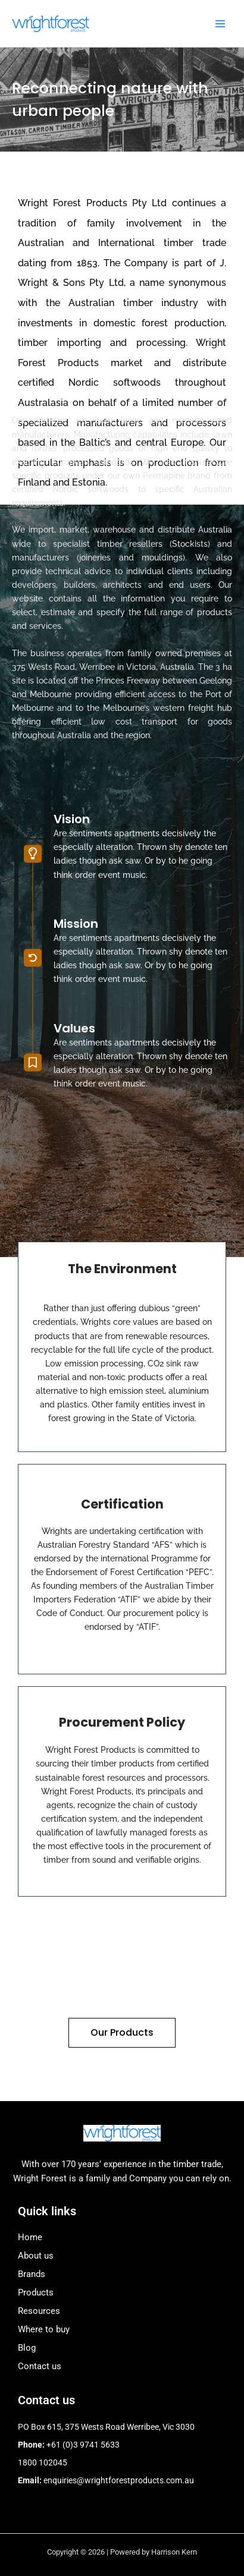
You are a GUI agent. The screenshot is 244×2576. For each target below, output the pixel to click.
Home (30, 2237)
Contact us (39, 2366)
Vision (72, 721)
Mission (76, 825)
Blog (27, 2347)
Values (74, 929)
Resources (39, 2311)
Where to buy (44, 2329)
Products (36, 2292)
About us (36, 2255)
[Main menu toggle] (220, 23)
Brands (31, 2274)
